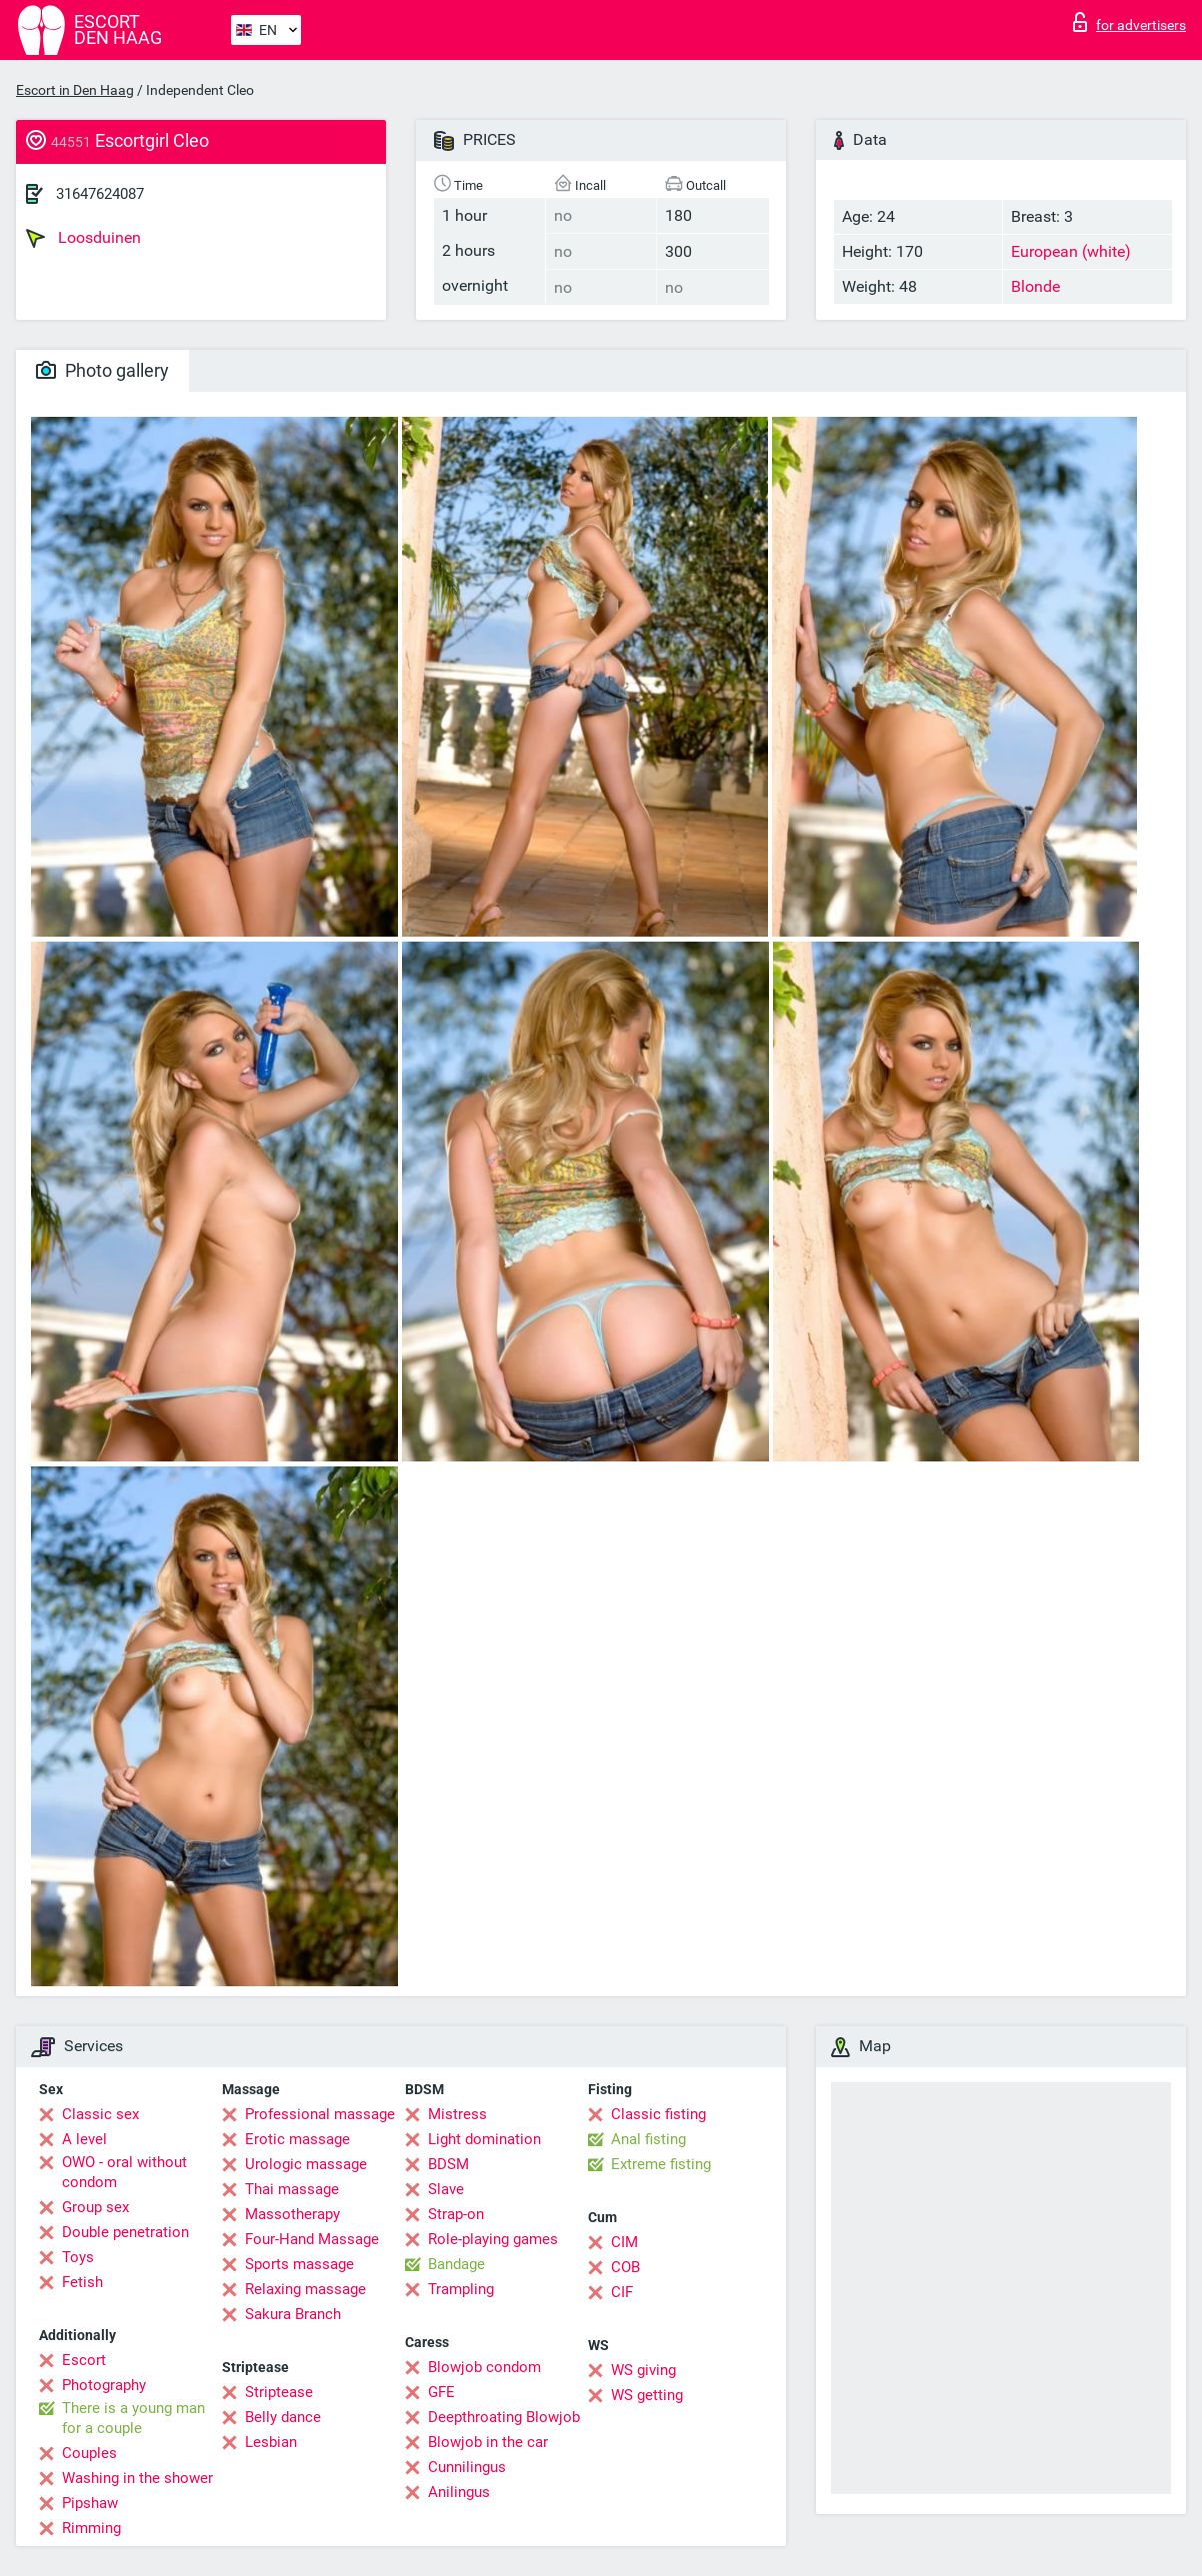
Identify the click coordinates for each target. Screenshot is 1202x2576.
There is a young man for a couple (133, 2418)
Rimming (91, 2528)
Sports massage (299, 2264)
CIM (624, 2242)
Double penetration (125, 2232)
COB (625, 2267)
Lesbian (271, 2442)
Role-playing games (493, 2239)
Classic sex (100, 2114)
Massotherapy (292, 2214)
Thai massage (292, 2189)
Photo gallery (102, 370)
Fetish (82, 2282)
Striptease (279, 2392)
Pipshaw (90, 2503)
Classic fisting (658, 2114)
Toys (78, 2257)
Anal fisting (648, 2139)
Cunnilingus (467, 2467)
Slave (446, 2189)
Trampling (461, 2289)
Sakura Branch (293, 2314)
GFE (441, 2392)
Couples (89, 2453)
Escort (84, 2360)
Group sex (95, 2207)
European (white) (1071, 251)
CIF (622, 2292)
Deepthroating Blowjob (504, 2417)
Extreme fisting (661, 2164)
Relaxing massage (305, 2289)
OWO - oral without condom (124, 2172)
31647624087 (100, 194)
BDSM (448, 2164)
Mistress (457, 2114)
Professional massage (320, 2114)
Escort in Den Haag (75, 90)
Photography (104, 2385)
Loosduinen (83, 238)
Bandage (456, 2264)
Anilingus (459, 2492)
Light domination (484, 2139)
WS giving (643, 2370)
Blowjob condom (484, 2367)
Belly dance (283, 2417)
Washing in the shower (137, 2478)
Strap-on (456, 2214)
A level (84, 2139)
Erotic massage (297, 2139)
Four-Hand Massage (312, 2239)
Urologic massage (306, 2164)
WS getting (647, 2395)
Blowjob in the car (488, 2442)
